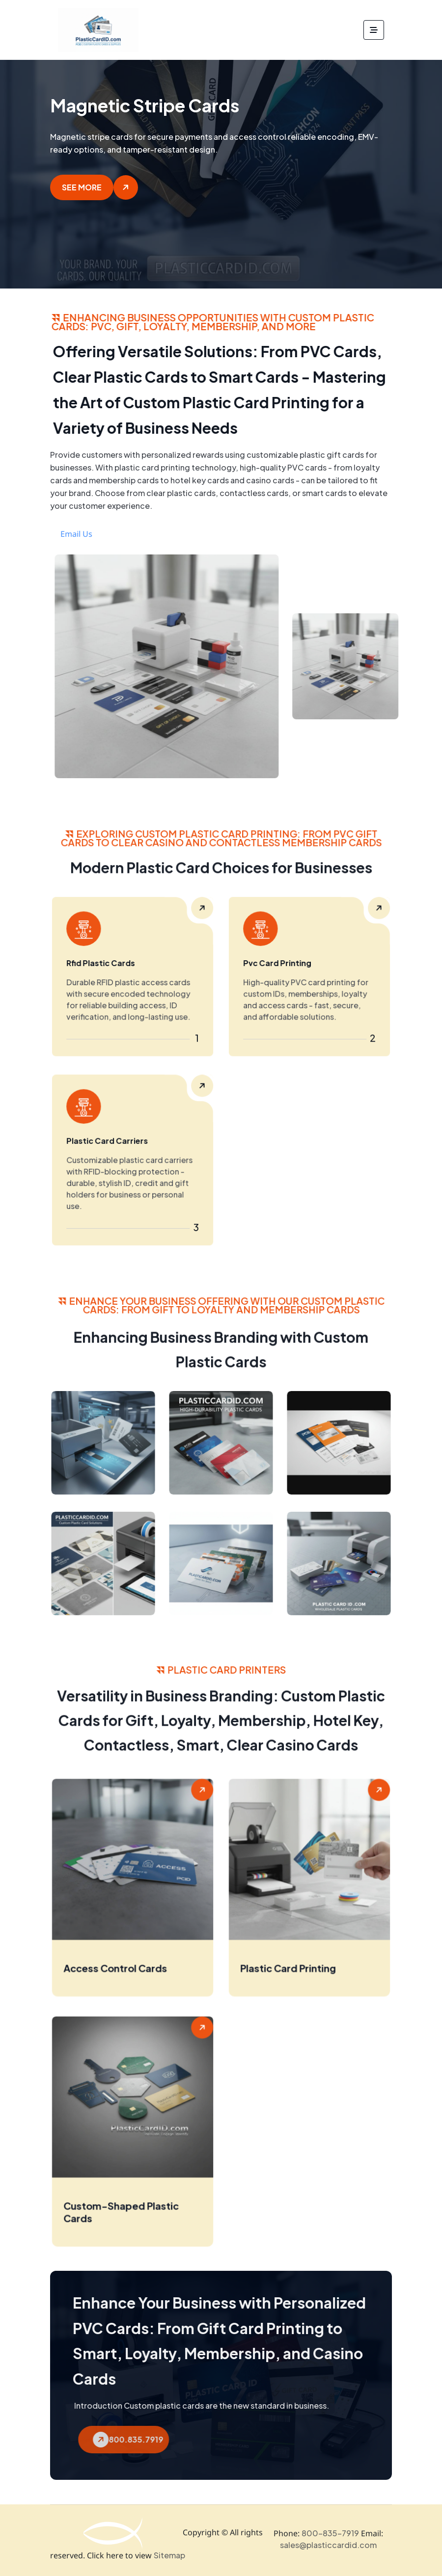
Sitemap (169, 2554)
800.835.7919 (165, 2438)
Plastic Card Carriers (116, 1148)
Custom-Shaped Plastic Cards (125, 2226)
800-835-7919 (330, 2532)
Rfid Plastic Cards (112, 968)
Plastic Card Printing (295, 1983)
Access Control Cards (121, 1983)
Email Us (114, 533)
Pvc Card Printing (289, 968)
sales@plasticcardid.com (328, 2544)
